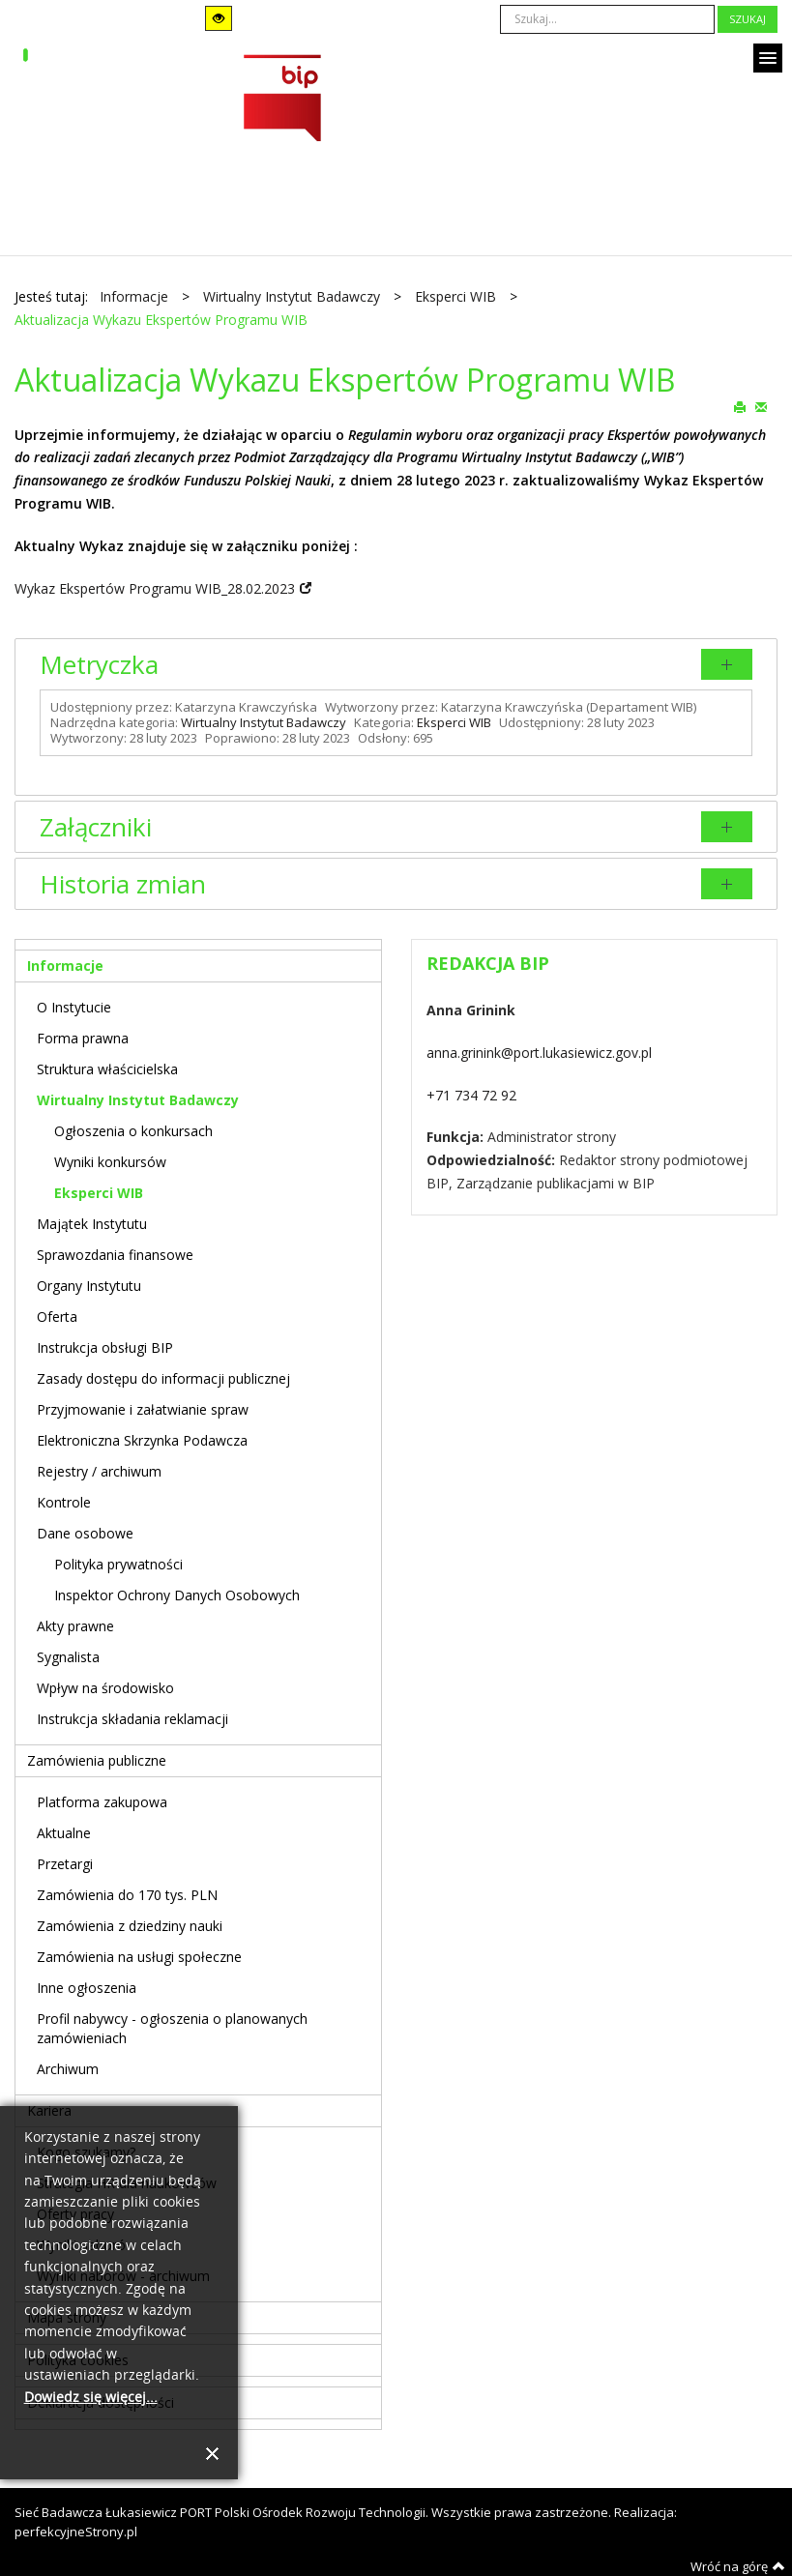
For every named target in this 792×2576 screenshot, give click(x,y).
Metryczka (99, 664)
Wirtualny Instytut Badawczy (263, 722)
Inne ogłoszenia (86, 1987)
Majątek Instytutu (92, 1224)
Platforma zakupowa (102, 1802)
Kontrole (64, 1502)
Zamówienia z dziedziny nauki (129, 1926)
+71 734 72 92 (471, 1095)
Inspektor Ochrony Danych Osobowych (177, 1595)
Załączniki (96, 826)
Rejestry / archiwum (99, 1471)
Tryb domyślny (74, 19)
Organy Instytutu (89, 1285)
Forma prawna (83, 1038)
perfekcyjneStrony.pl (76, 2531)
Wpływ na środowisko (105, 1688)
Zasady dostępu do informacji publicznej (163, 1378)
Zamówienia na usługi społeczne (139, 1956)
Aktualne (64, 1833)
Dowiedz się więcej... (91, 2397)
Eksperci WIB (454, 722)
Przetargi (65, 1864)
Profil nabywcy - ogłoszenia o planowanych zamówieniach (172, 2028)
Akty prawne (75, 1626)
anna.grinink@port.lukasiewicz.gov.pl (539, 1052)
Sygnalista (68, 1657)
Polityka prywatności (118, 1564)
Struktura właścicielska (107, 1069)
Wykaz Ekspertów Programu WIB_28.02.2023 (155, 588)
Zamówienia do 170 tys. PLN (127, 1895)
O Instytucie (74, 1007)
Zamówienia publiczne (96, 1760)
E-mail (761, 406)
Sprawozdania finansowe (115, 1254)
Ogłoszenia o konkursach (133, 1131)
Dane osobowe (85, 1533)
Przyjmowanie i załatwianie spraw (143, 1409)
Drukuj (740, 406)
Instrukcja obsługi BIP (105, 1347)
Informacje (65, 965)
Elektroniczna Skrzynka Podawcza (142, 1440)
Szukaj (747, 19)
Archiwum (68, 2069)
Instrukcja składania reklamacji (132, 1719)
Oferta (57, 1316)
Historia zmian (123, 883)
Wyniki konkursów (110, 1162)
